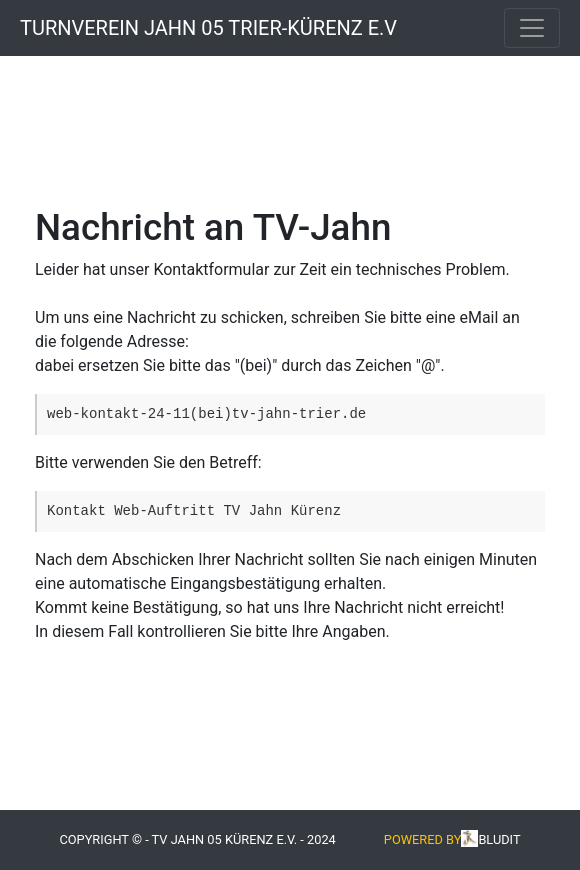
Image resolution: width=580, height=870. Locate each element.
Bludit (499, 839)
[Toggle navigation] (532, 28)
